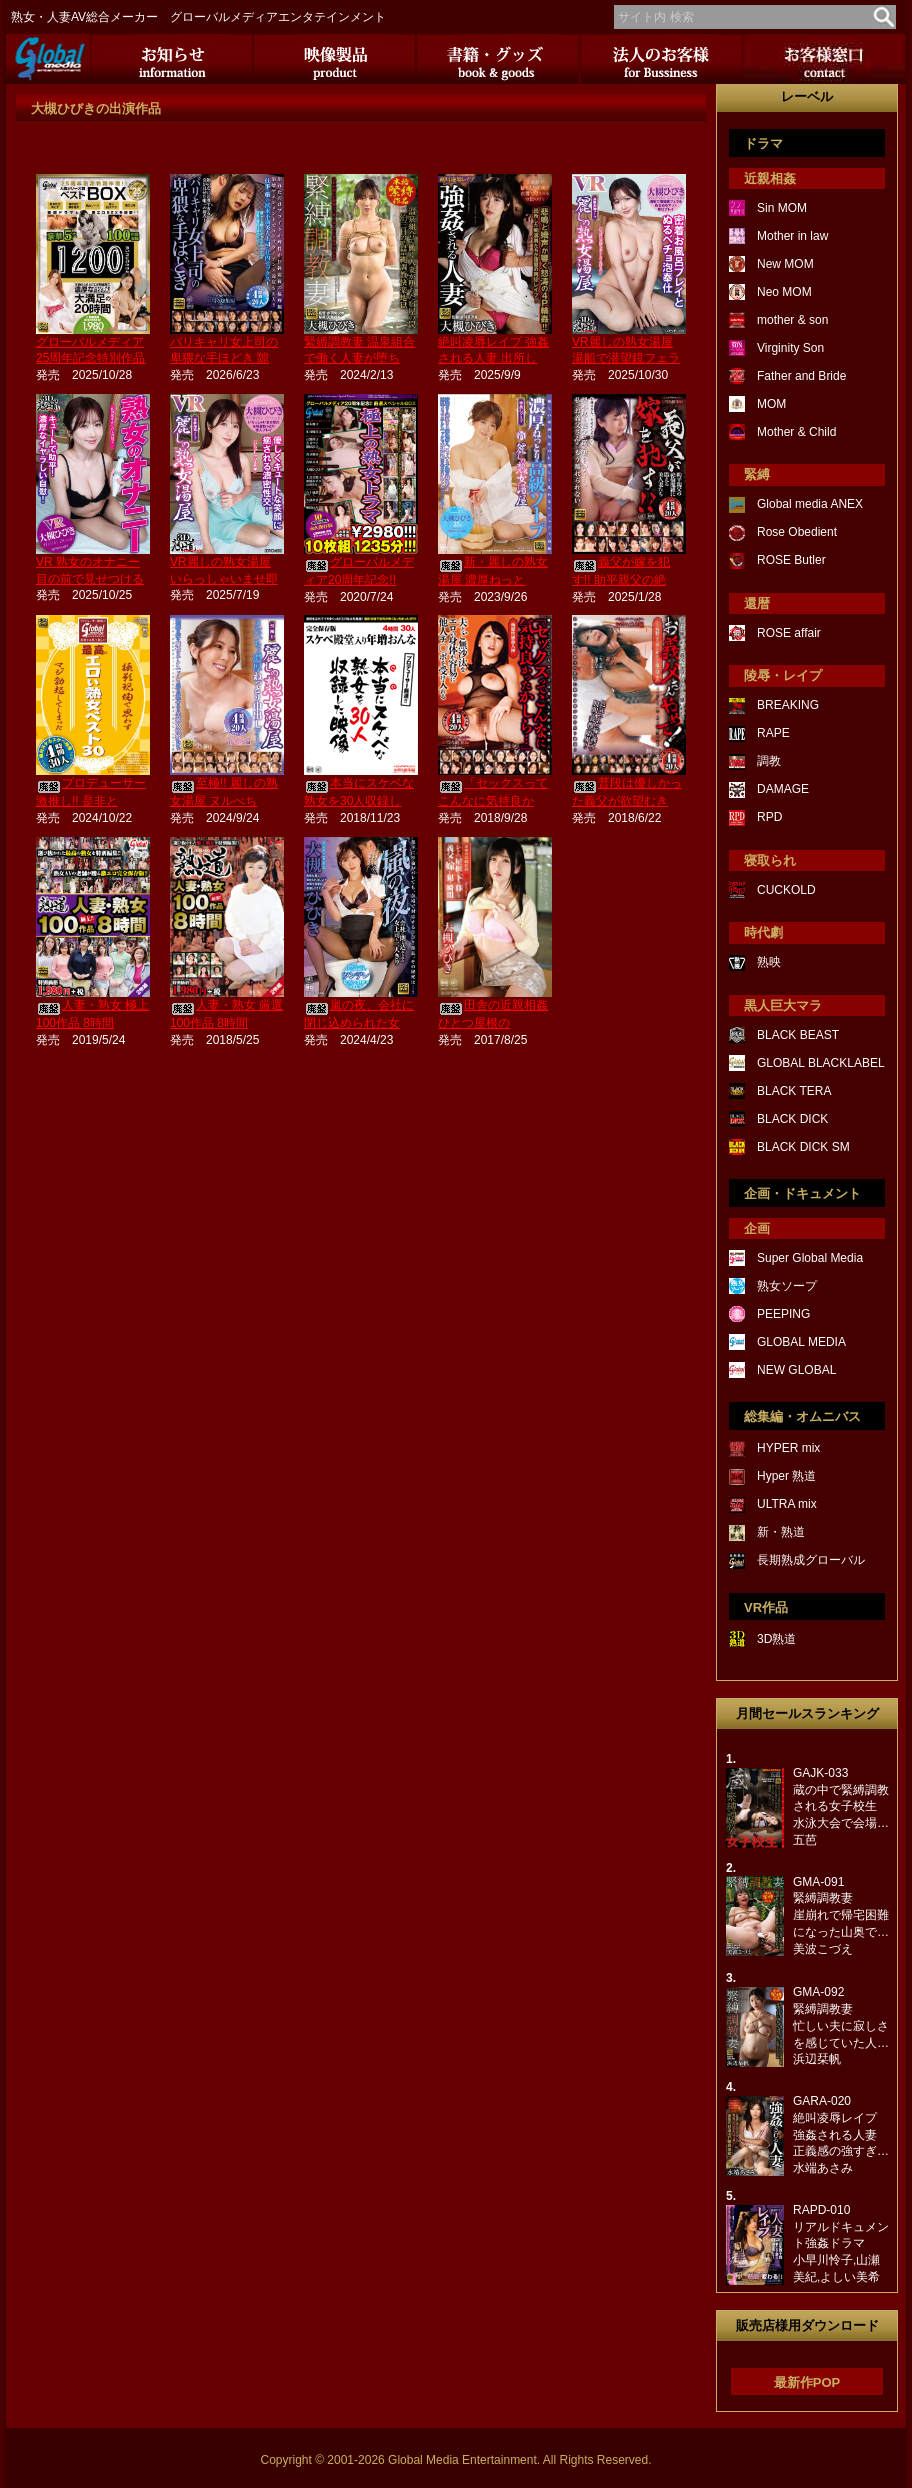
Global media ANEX (810, 504)
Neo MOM (784, 292)
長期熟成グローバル (811, 1560)
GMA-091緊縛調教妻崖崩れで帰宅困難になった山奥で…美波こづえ (841, 1915)
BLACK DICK (792, 1119)
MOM (771, 404)
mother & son (792, 320)
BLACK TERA (794, 1091)
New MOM (785, 264)
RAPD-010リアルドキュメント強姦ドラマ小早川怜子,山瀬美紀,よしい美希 (841, 2243)
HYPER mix (788, 1448)
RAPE (773, 733)
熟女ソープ (787, 1286)
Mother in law (792, 236)
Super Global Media (810, 1258)
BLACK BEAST (798, 1035)
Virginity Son (790, 348)
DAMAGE (783, 789)
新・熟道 (781, 1532)
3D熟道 (776, 1639)
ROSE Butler (791, 560)
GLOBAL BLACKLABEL (821, 1063)
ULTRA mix (787, 1504)
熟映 (769, 962)
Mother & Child (796, 432)
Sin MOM (782, 208)
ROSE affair (789, 633)
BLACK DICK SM (803, 1147)
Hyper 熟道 (786, 1476)
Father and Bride (801, 376)
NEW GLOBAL (796, 1370)
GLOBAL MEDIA (801, 1342)
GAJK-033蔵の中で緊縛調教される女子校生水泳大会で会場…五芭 (841, 1806)
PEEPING (783, 1314)
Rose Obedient (797, 532)
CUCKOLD (786, 890)
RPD (769, 817)
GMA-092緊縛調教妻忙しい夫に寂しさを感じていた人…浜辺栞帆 (841, 2025)
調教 (769, 761)
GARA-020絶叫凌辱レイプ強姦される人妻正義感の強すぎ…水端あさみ (841, 2134)
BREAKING (788, 705)
